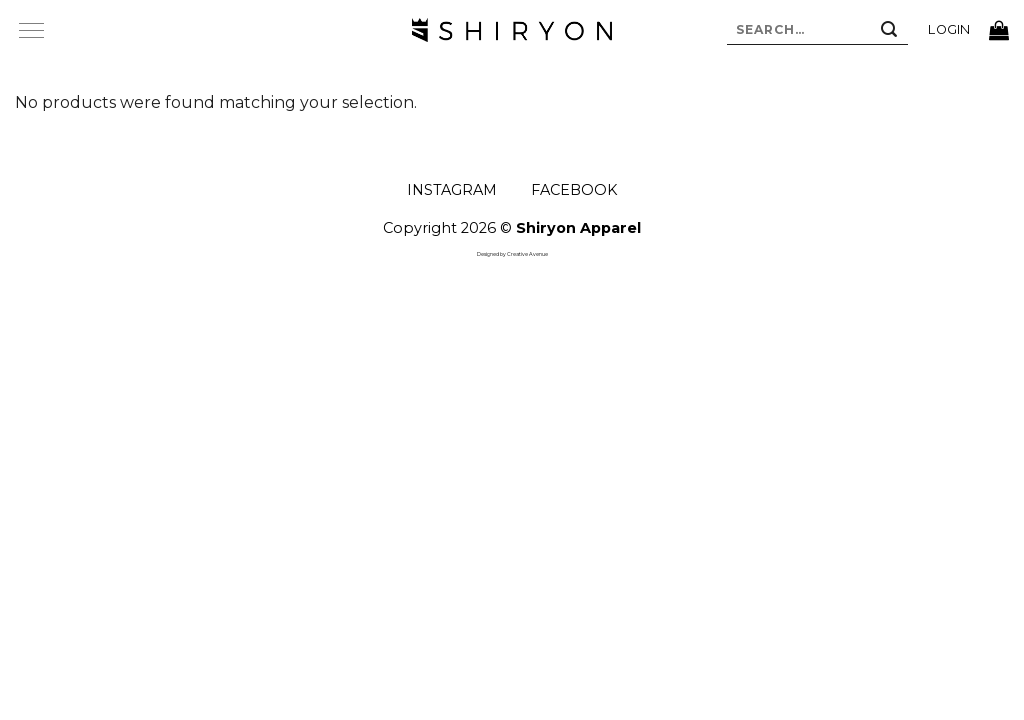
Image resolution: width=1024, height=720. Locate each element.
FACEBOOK (574, 190)
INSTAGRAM (452, 190)
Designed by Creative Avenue (512, 254)
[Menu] (31, 30)
